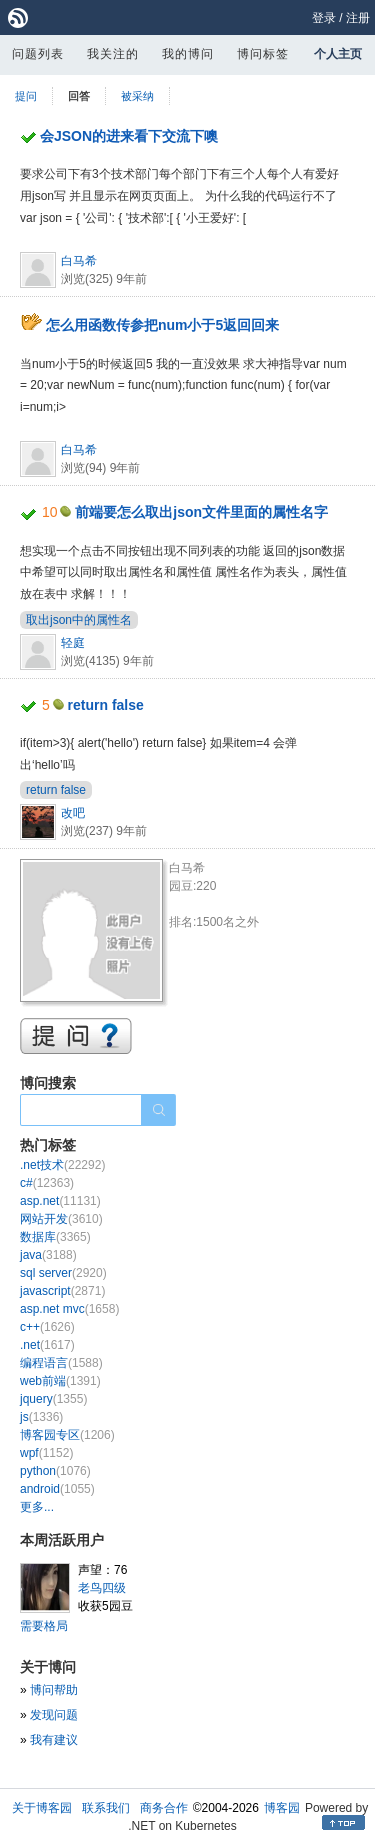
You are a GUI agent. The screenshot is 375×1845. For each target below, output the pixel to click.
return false (106, 705)
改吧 (73, 813)
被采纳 (137, 96)
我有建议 (54, 1740)
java (48, 1255)
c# (47, 1183)
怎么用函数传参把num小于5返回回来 (162, 325)
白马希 (79, 261)
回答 (79, 96)
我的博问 (188, 54)
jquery (53, 1399)
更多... (37, 1507)
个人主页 (338, 54)
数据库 (55, 1237)
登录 (324, 18)
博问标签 (263, 54)
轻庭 (73, 643)
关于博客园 (42, 1808)
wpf (46, 1453)
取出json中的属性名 (79, 620)
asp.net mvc (69, 1309)
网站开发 (61, 1219)
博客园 (282, 1808)
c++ (47, 1327)
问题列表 (38, 54)
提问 (26, 96)
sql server (63, 1273)
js (41, 1417)
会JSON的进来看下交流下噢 (129, 136)
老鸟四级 (102, 1588)
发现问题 (54, 1715)
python (55, 1471)
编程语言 (61, 1363)
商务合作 (164, 1808)
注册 (358, 18)
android (57, 1489)
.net (47, 1345)
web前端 (60, 1381)
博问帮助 (54, 1690)
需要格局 (44, 1626)
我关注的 (113, 54)
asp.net (60, 1201)
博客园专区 (67, 1435)
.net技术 (62, 1165)
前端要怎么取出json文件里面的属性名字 (201, 512)
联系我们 (106, 1808)
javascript (62, 1291)
